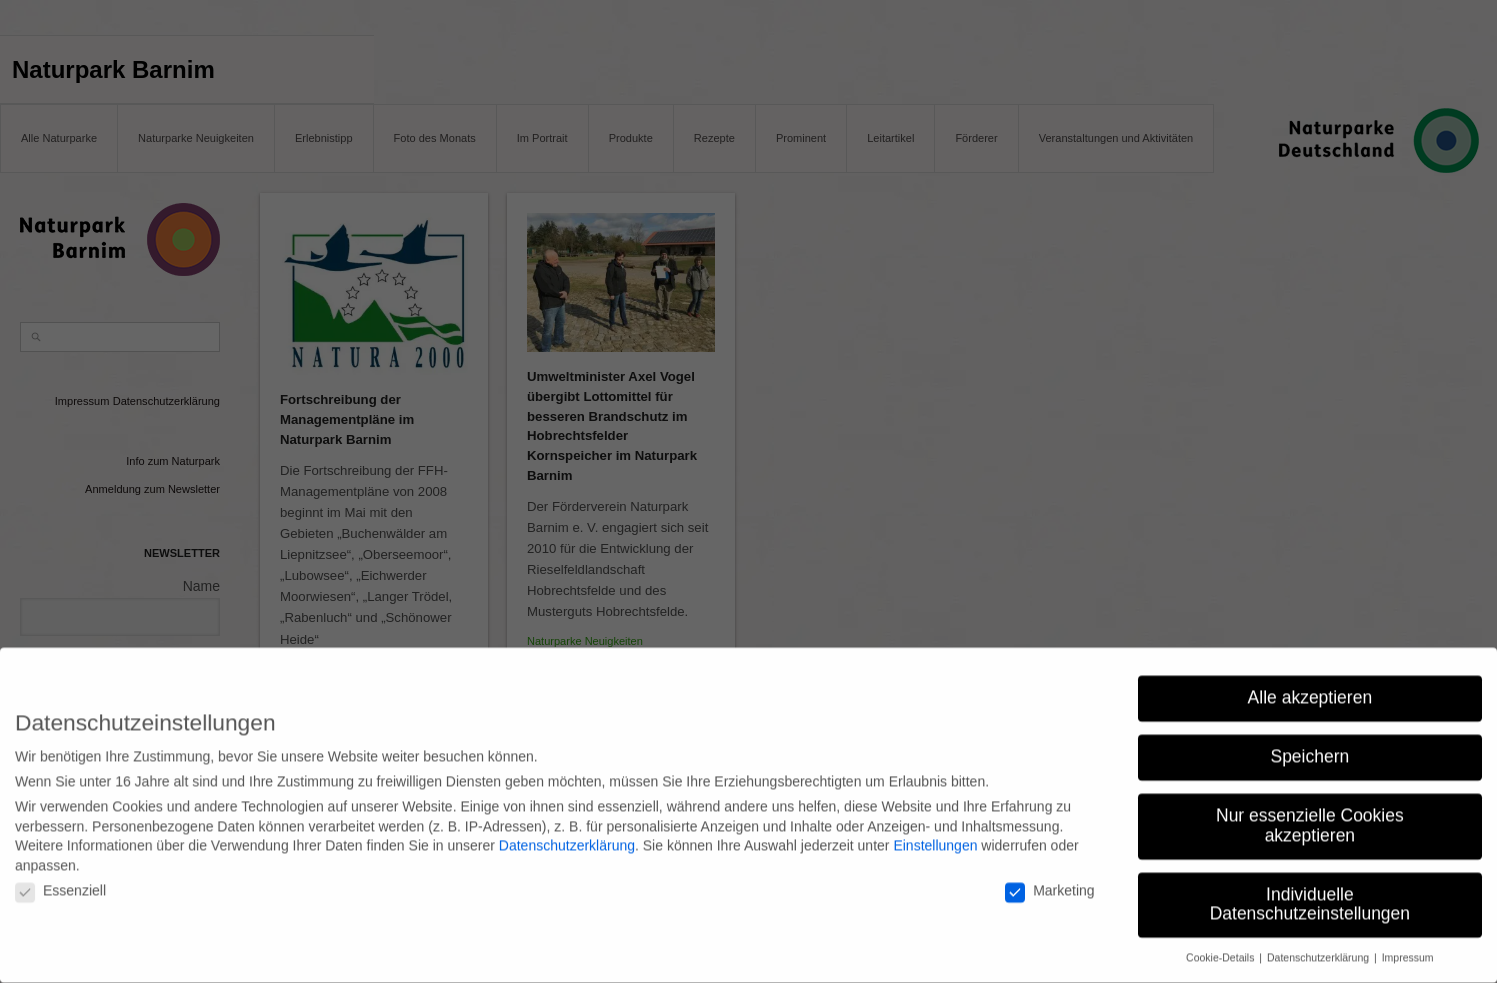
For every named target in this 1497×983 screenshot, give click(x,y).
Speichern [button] (1309, 748)
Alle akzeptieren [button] (1310, 689)
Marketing (1049, 882)
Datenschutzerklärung (567, 836)
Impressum (1408, 949)
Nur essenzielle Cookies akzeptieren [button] (1310, 817)
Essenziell (60, 882)
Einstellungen (935, 836)
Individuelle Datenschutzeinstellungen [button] (1310, 895)
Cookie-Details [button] (1221, 949)
